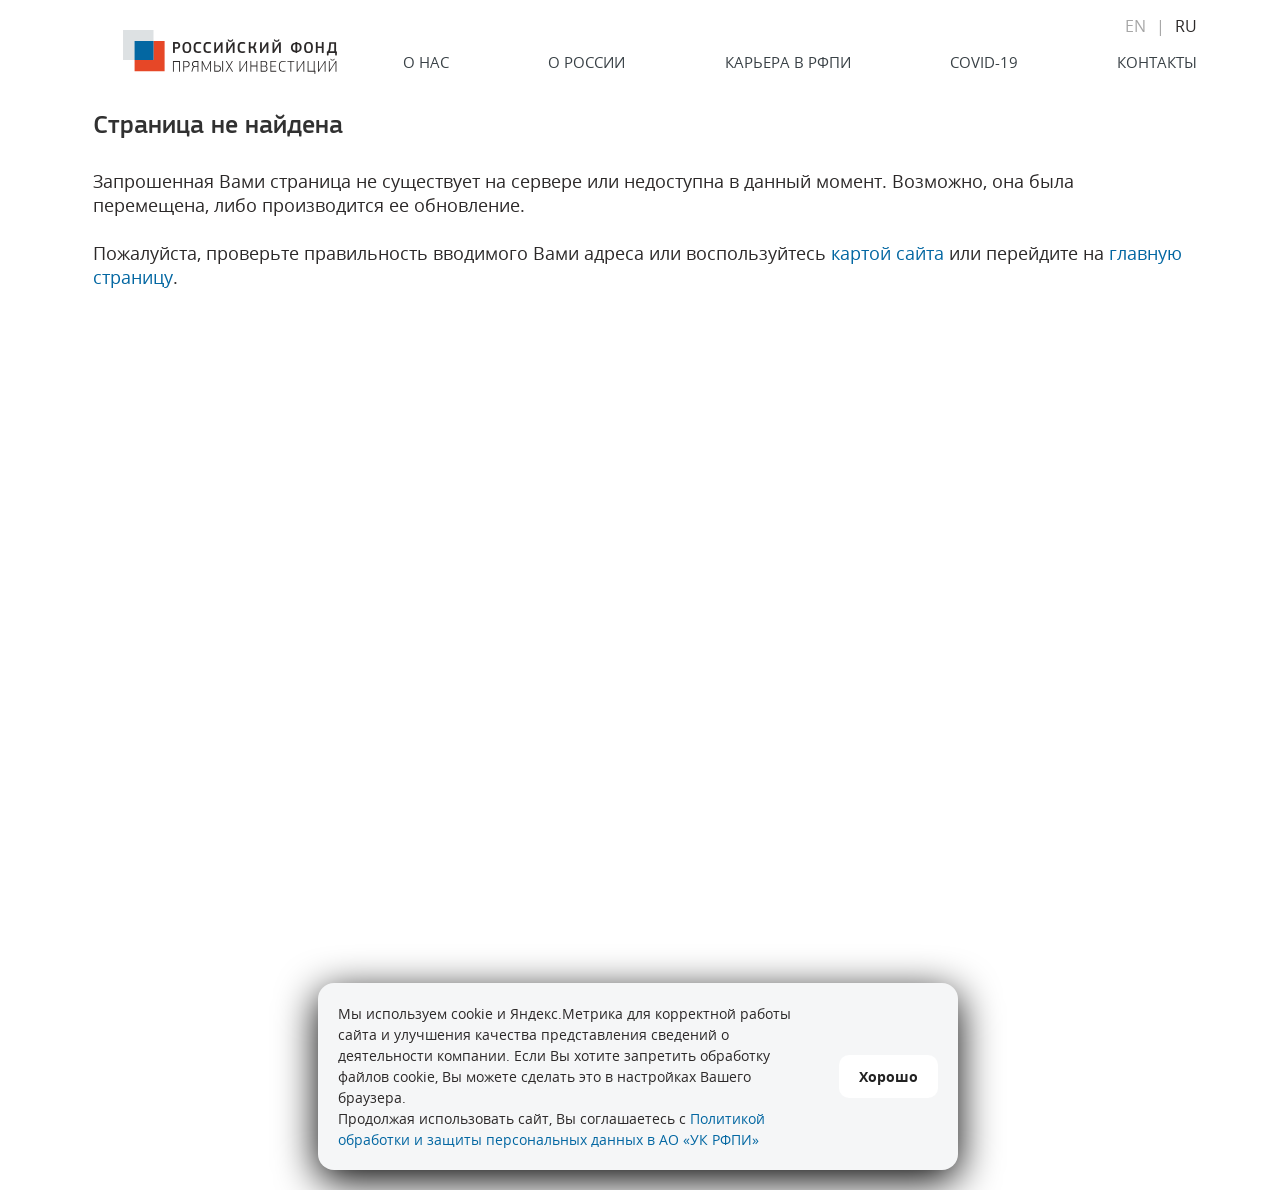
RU (1186, 26)
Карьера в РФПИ (788, 62)
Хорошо (888, 1076)
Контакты (1157, 62)
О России (586, 62)
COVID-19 (984, 62)
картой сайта (887, 253)
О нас (426, 62)
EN (1135, 26)
